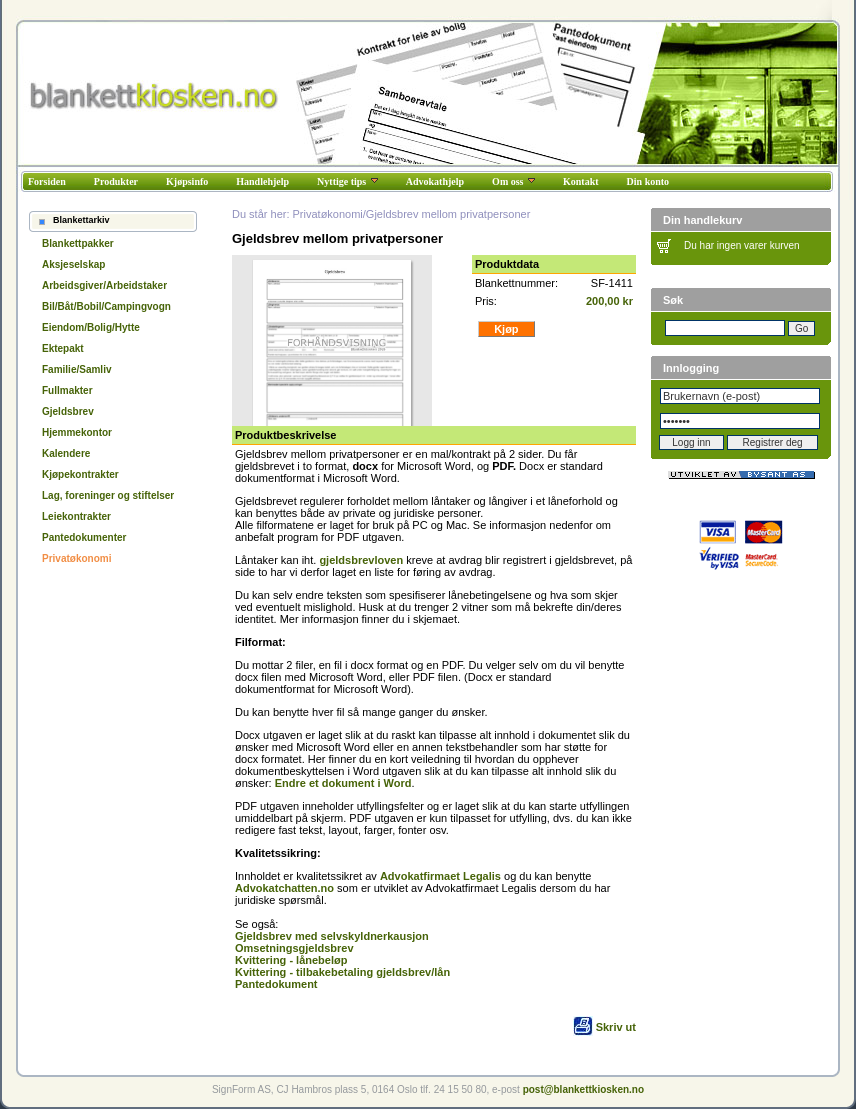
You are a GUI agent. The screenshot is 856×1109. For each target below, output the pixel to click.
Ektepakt (63, 348)
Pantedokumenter (84, 537)
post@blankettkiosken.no (583, 1089)
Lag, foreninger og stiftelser (108, 495)
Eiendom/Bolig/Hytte (91, 327)
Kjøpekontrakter (80, 474)
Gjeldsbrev (68, 411)
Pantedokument (276, 984)
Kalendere (66, 453)
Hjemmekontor (77, 432)
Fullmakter (67, 390)
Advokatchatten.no (284, 888)
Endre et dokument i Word (343, 783)
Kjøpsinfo (187, 181)
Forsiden (47, 181)
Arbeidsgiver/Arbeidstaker (104, 285)
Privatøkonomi (76, 558)
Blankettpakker (78, 243)
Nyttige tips (347, 181)
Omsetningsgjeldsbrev (294, 948)
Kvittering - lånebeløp (291, 960)
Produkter (116, 181)
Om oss (513, 181)
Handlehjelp (262, 181)
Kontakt (581, 181)
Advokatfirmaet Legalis (440, 876)
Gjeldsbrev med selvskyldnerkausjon (332, 936)
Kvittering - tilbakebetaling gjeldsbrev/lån (342, 972)
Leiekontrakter (76, 516)
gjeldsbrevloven (361, 560)
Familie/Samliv (76, 369)
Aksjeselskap (73, 264)
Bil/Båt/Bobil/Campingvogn (106, 306)
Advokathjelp (435, 181)
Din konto (648, 181)
